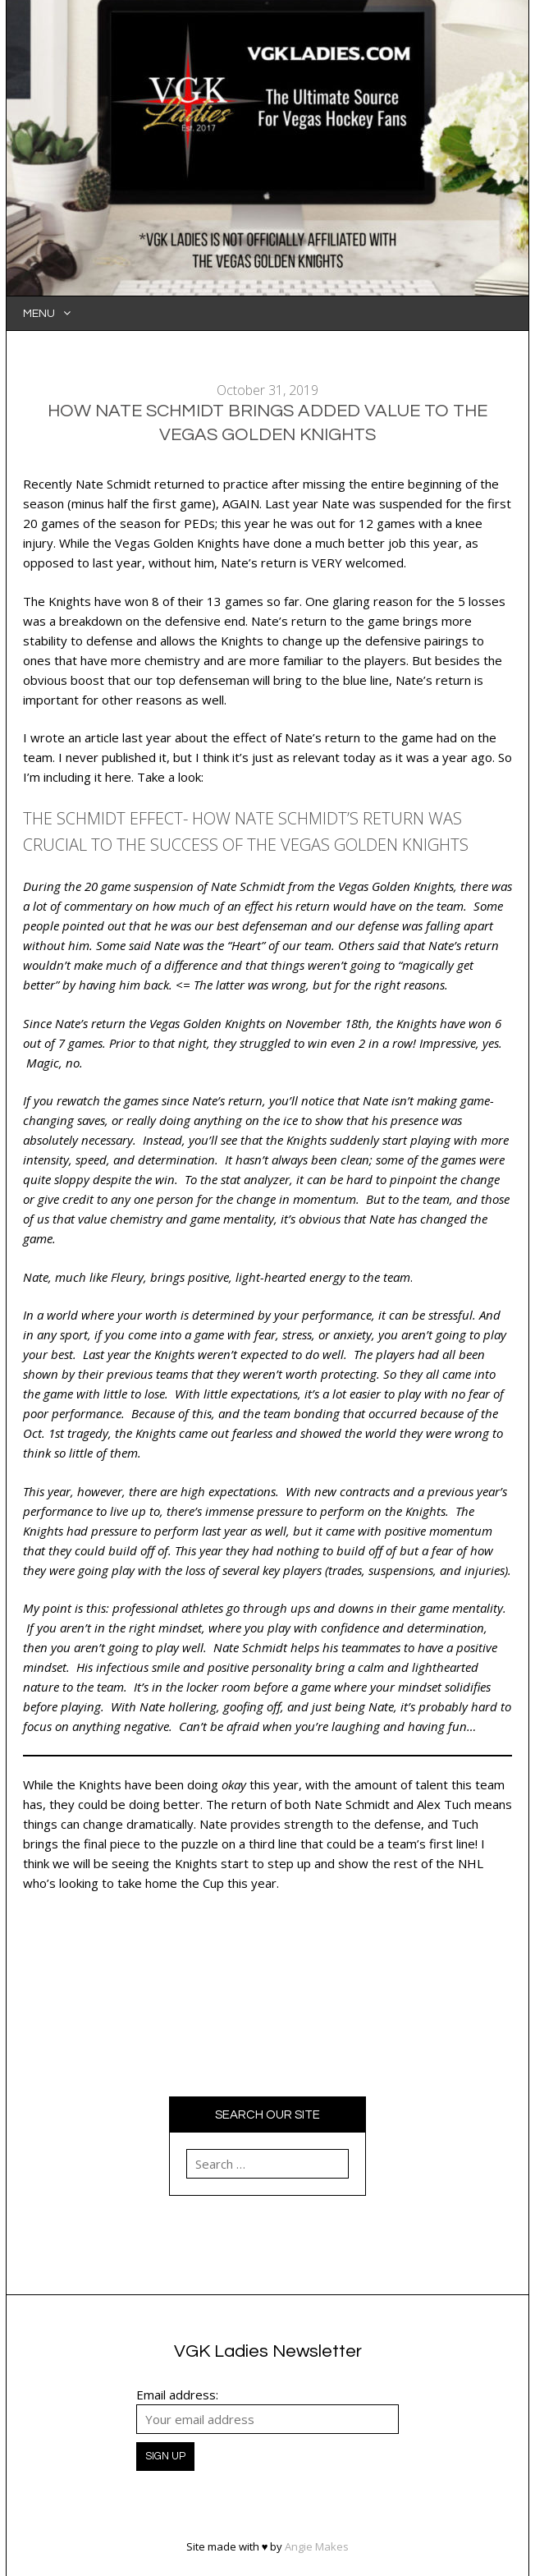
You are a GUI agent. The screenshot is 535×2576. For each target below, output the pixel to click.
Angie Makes (317, 2546)
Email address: (177, 2394)
